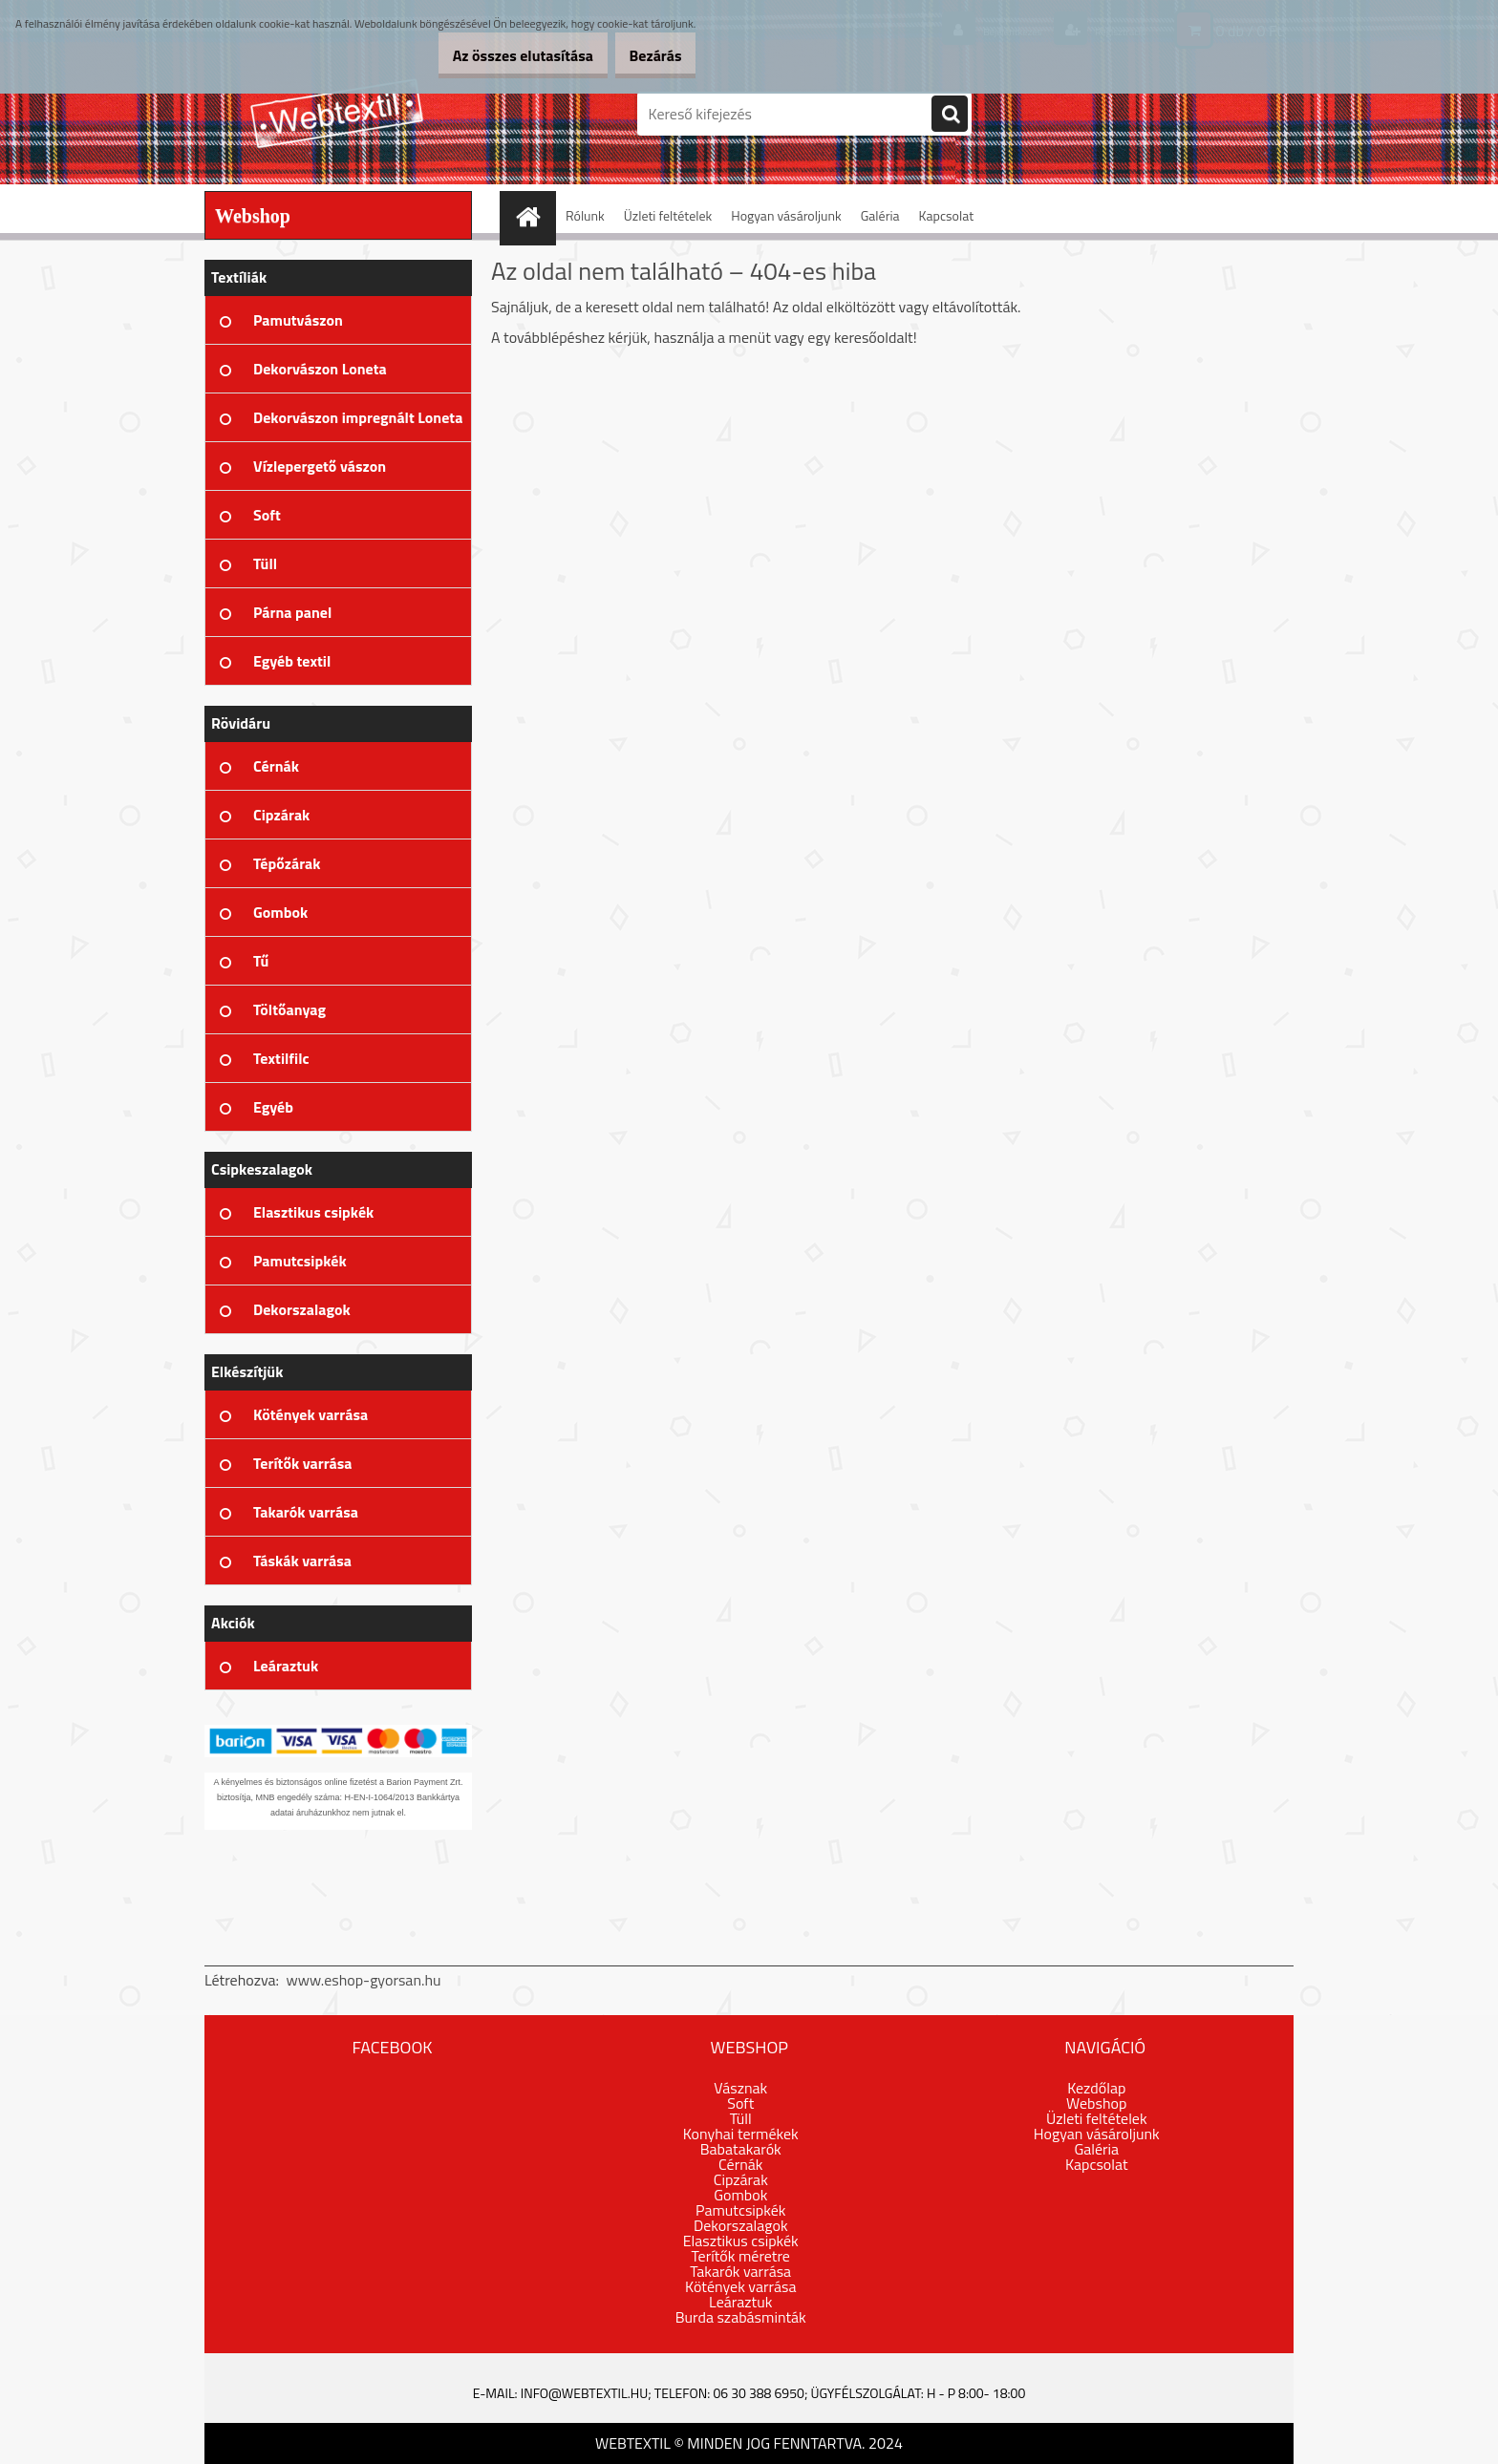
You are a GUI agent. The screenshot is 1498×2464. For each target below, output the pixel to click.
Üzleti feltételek (668, 215)
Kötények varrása (740, 2286)
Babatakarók (740, 2148)
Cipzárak (741, 2179)
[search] (949, 114)
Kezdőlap (1096, 2087)
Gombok (740, 2194)
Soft (740, 2103)
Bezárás (645, 55)
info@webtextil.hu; (586, 2393)
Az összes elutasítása (493, 55)
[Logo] (335, 113)
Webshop (1096, 2103)
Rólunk (585, 215)
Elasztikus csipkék (741, 2240)
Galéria (880, 215)
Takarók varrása (740, 2271)
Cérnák (740, 2164)
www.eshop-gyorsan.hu (364, 1979)
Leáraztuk (740, 2301)
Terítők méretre (741, 2255)
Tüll (741, 2118)
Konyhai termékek (741, 2133)
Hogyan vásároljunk (786, 215)
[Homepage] (534, 215)
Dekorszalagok (741, 2225)
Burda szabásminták (740, 2316)
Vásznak (740, 2087)
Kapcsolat (946, 215)
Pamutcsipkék (740, 2209)
